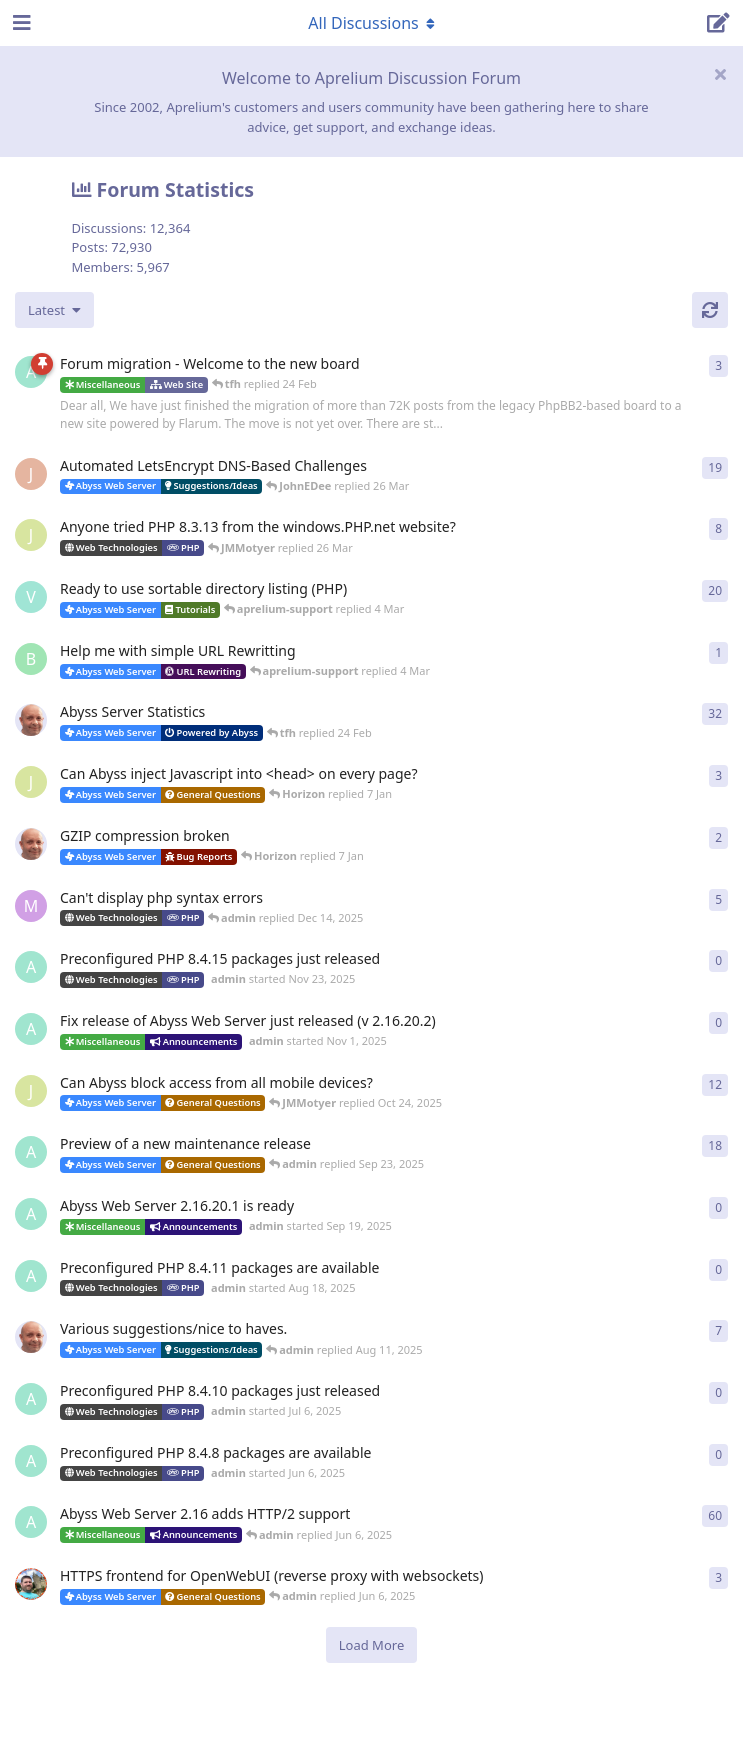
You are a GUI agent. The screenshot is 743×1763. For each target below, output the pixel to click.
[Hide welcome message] (720, 74)
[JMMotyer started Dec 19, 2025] (31, 782)
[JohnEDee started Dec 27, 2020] (31, 474)
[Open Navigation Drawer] (20, 23)
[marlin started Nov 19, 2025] (31, 906)
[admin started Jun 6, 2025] (31, 1461)
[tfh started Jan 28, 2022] (31, 720)
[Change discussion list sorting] (54, 310)
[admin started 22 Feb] (31, 372)
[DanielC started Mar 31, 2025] (31, 1584)
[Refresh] (710, 310)
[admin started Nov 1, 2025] (31, 1029)
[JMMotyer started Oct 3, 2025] (31, 1091)
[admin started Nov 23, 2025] (31, 967)
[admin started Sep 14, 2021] (31, 1522)
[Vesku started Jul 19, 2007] (31, 597)
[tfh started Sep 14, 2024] (31, 1337)
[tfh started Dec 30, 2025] (31, 844)
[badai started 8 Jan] (31, 659)
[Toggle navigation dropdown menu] (372, 23)
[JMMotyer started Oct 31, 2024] (31, 535)
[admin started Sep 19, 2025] (31, 1214)
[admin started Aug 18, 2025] (31, 1276)
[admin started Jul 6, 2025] (31, 1399)
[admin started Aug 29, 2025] (31, 1152)
